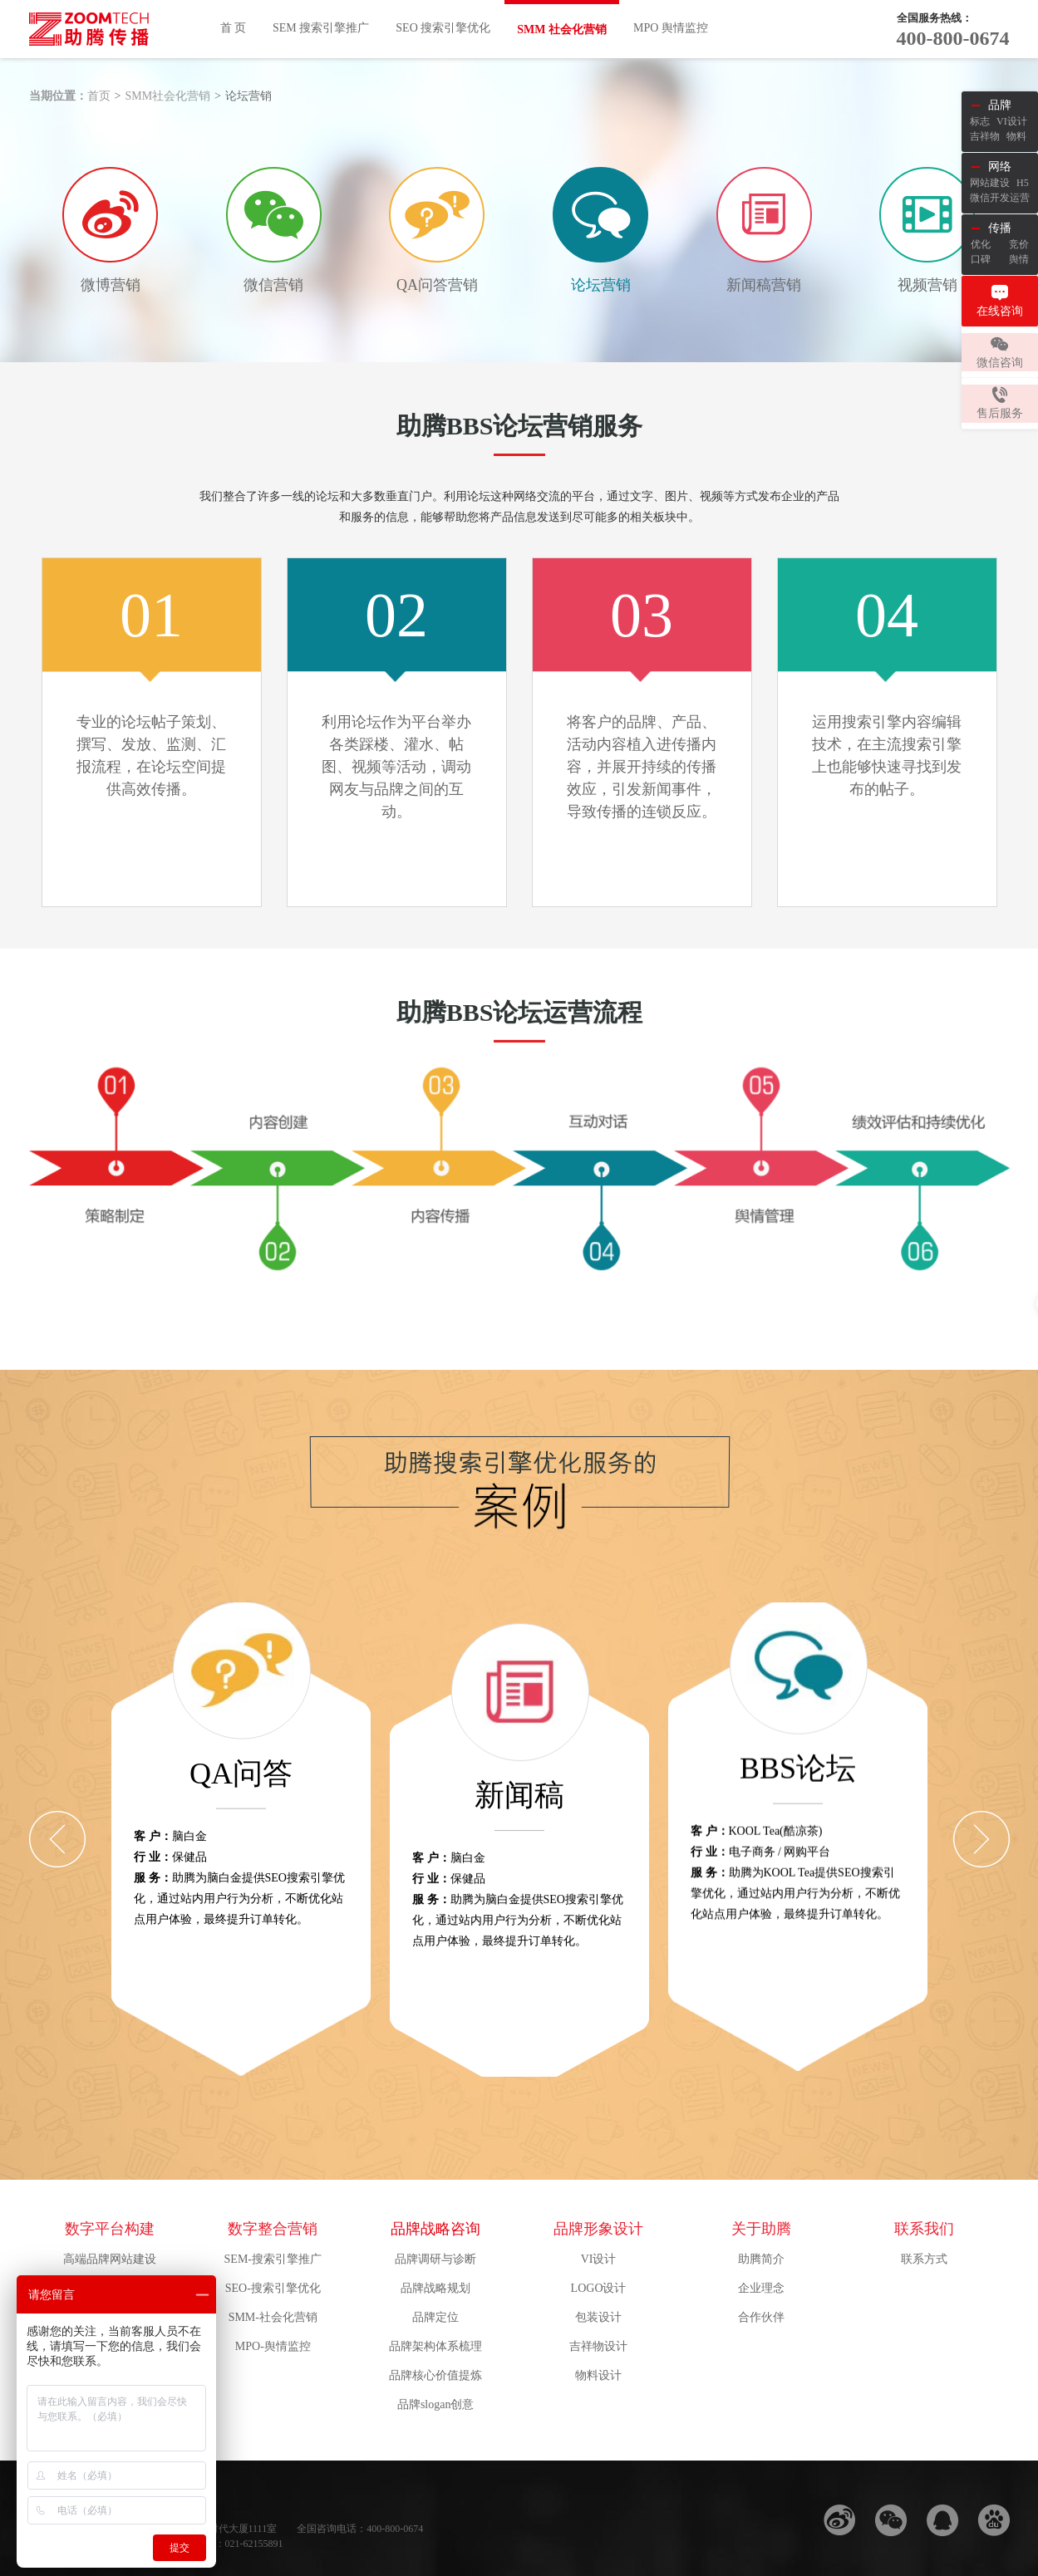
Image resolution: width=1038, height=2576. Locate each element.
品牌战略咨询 (435, 2228)
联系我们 (924, 2228)
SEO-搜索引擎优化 (273, 2288)
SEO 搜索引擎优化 (443, 28)
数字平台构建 (110, 2228)
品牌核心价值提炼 (435, 2375)
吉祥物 (985, 136)
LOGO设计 (599, 2288)
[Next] (981, 1839)
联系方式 (924, 2259)
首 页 (233, 28)
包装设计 (598, 2317)
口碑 (981, 259)
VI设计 (599, 2259)
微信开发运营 (1000, 198)
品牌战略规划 (435, 2288)
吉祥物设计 (598, 2346)
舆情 (1019, 259)
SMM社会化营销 (167, 96)
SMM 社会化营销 (562, 29)
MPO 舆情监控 (670, 28)
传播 (999, 228)
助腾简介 (761, 2259)
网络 (999, 166)
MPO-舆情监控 (273, 2346)
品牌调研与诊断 (435, 2259)
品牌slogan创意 (436, 2404)
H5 (1022, 183)
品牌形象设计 (598, 2228)
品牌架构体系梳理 (435, 2346)
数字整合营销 (272, 2228)
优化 (981, 244)
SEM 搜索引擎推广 (321, 28)
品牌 (999, 105)
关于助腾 (761, 2228)
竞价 (1019, 244)
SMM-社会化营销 (273, 2317)
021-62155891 (254, 2543)
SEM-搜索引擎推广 (273, 2259)
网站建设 (990, 183)
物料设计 (598, 2375)
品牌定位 (435, 2317)
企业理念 (761, 2288)
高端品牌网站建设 (109, 2259)
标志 (980, 121)
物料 (1016, 136)
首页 (99, 96)
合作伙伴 (761, 2317)
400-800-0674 (953, 38)
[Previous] (57, 1839)
